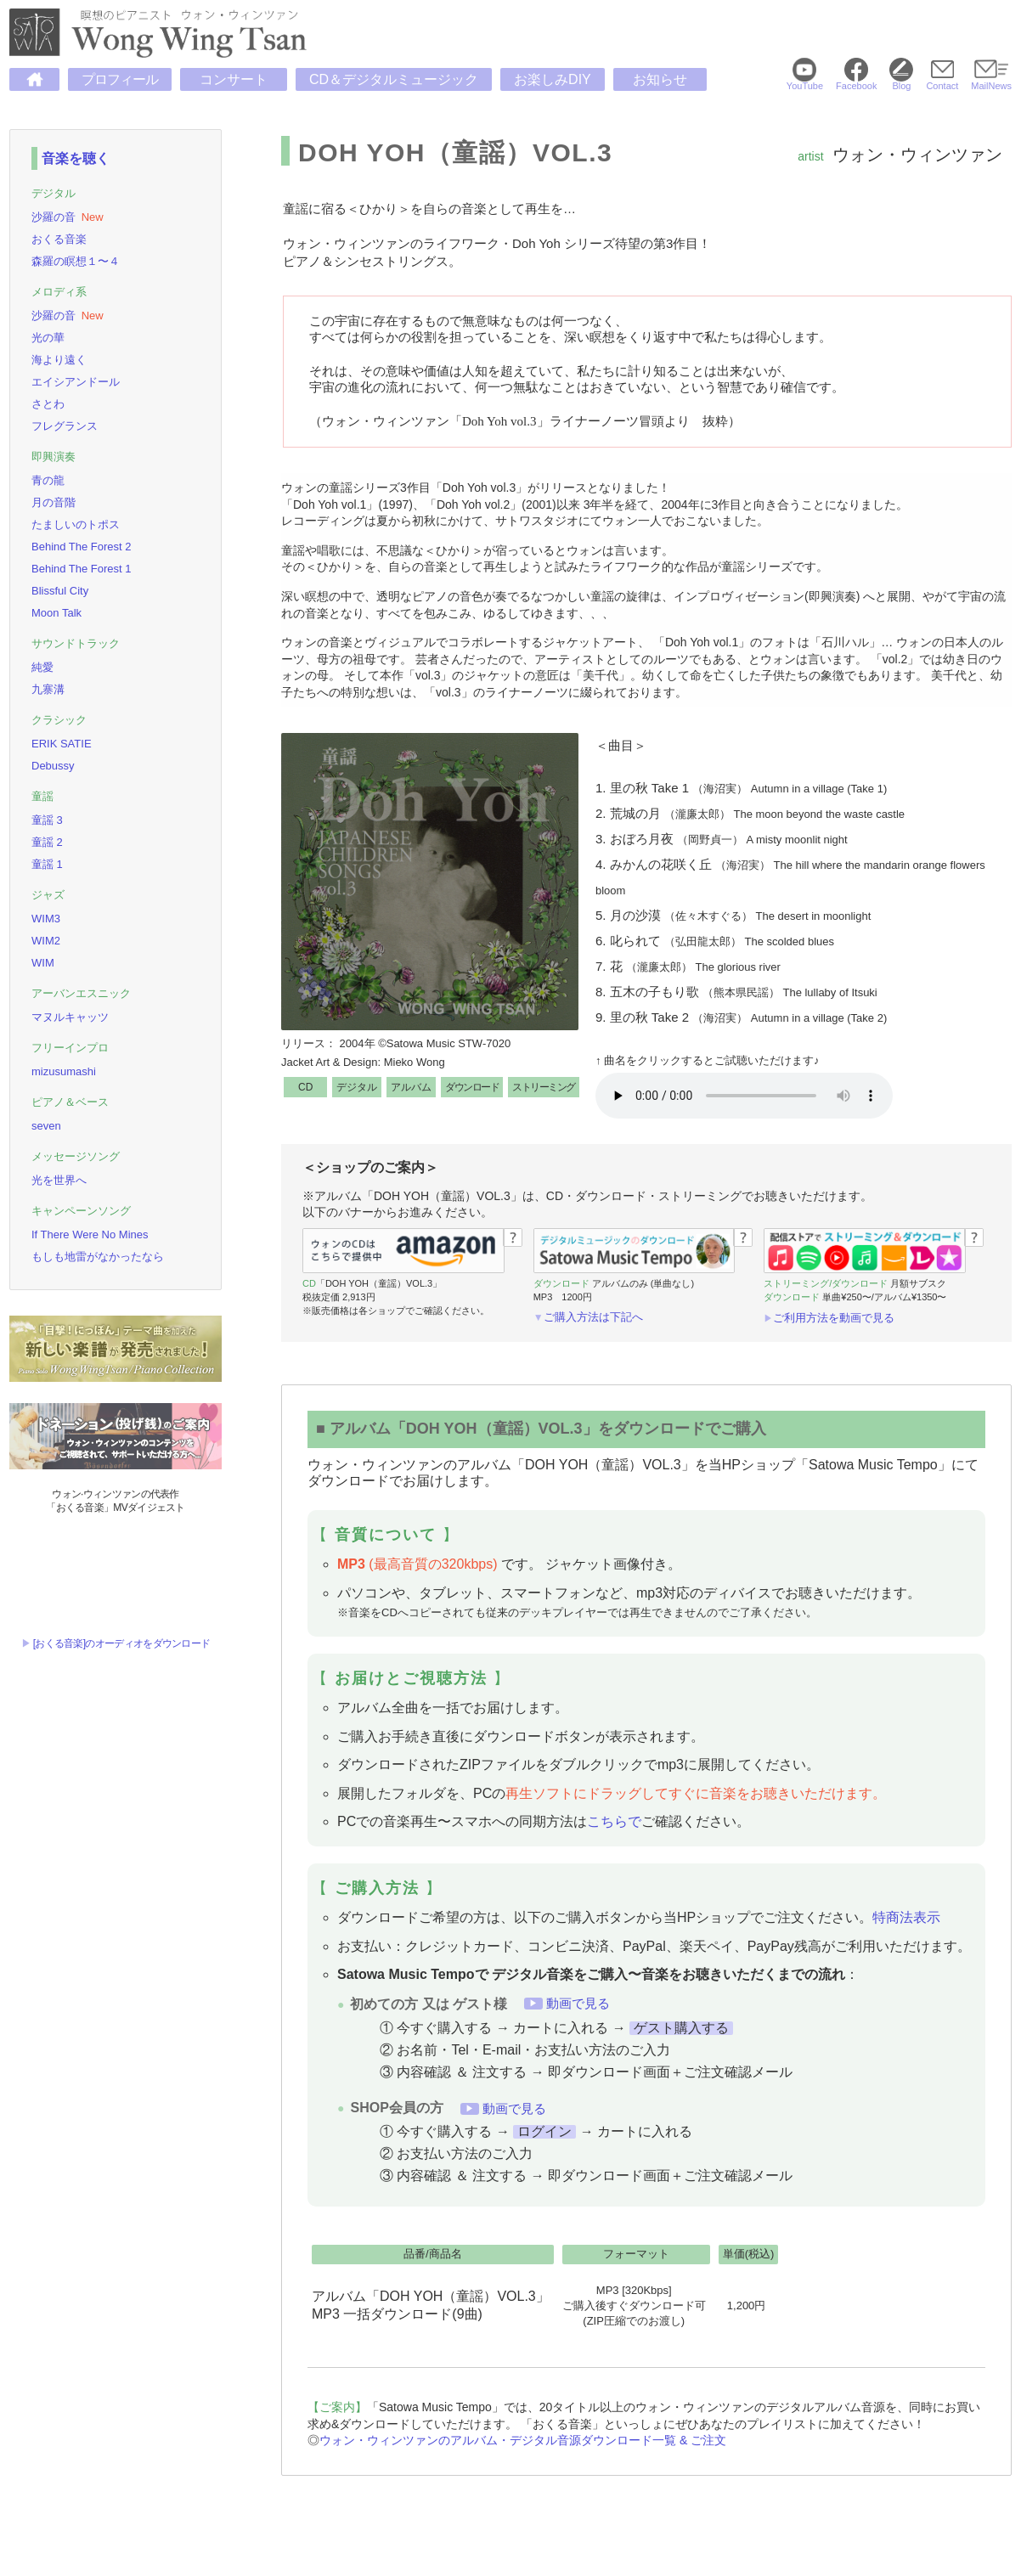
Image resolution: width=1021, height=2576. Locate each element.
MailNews (991, 81)
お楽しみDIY (552, 79)
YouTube (805, 81)
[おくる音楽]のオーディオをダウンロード (122, 1643)
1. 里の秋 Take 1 (741, 788)
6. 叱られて (714, 940)
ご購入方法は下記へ (593, 1317)
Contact (942, 81)
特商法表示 (906, 1917)
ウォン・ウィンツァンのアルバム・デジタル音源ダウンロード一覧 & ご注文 (522, 2440)
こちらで (614, 1821)
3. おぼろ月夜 (721, 838)
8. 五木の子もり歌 (736, 991)
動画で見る (578, 2003)
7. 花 (688, 966)
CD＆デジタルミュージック (393, 79)
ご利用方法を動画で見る (833, 1317)
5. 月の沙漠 (733, 915)
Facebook (856, 81)
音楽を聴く (76, 158)
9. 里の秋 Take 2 (741, 1017)
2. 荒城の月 (750, 813)
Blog (901, 81)
